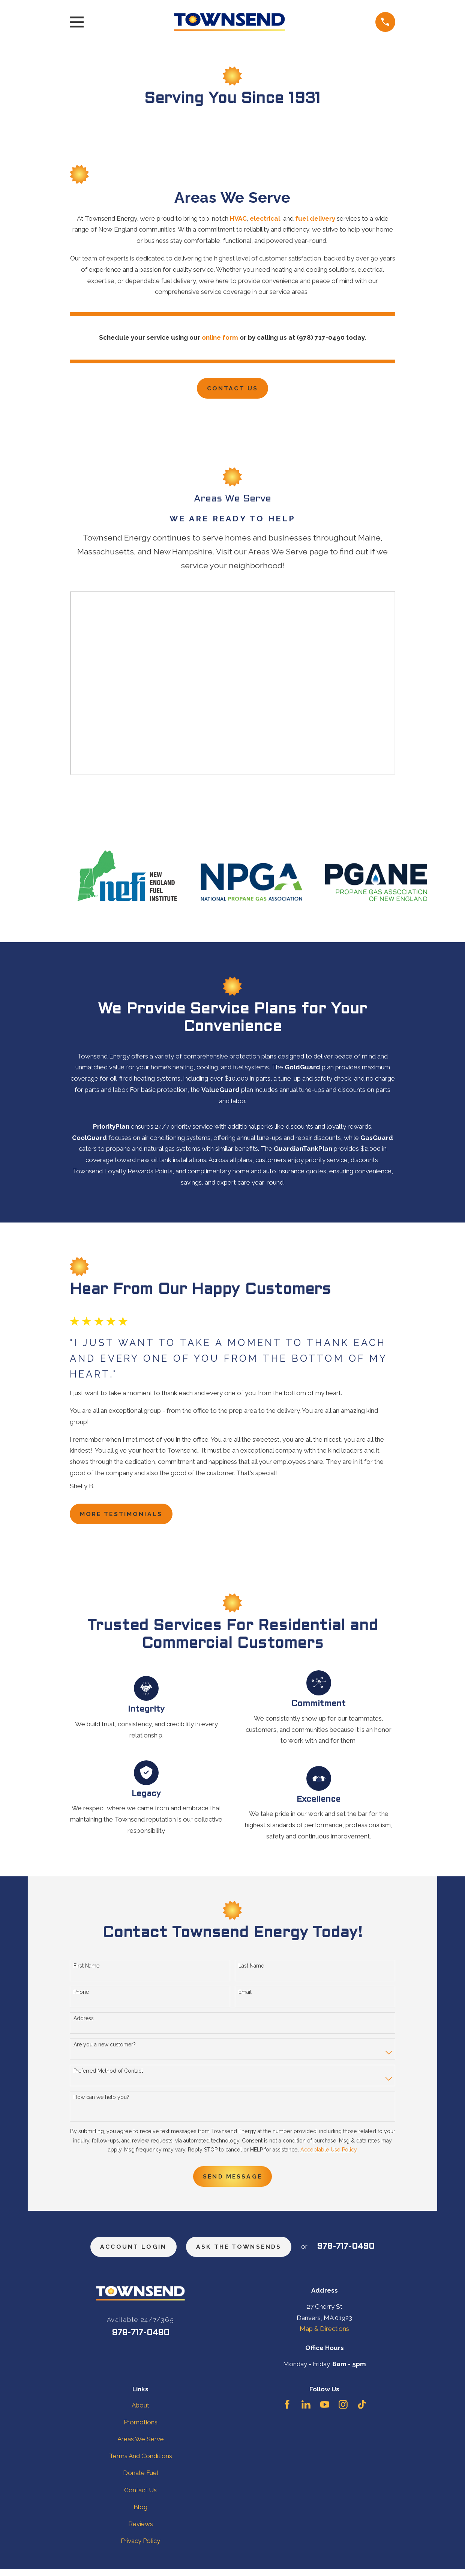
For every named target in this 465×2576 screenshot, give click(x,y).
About (140, 2412)
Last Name (251, 1969)
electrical (265, 218)
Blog (140, 2514)
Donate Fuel (140, 2480)
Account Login (128, 2253)
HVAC (238, 218)
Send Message (232, 2181)
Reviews (140, 2531)
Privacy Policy (140, 2548)
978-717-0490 (353, 2252)
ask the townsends (242, 2253)
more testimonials (126, 1517)
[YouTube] (324, 2411)
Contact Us (232, 389)
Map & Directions (324, 2336)
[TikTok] (361, 2411)
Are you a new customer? (105, 2048)
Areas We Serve (140, 2446)
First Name (86, 1969)
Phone (81, 1996)
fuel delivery (315, 218)
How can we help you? (101, 2100)
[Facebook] (287, 2411)
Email (245, 1996)
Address (84, 2022)
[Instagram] (343, 2411)
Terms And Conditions (140, 2463)
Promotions (141, 2429)
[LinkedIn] (306, 2411)
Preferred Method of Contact (108, 2074)
